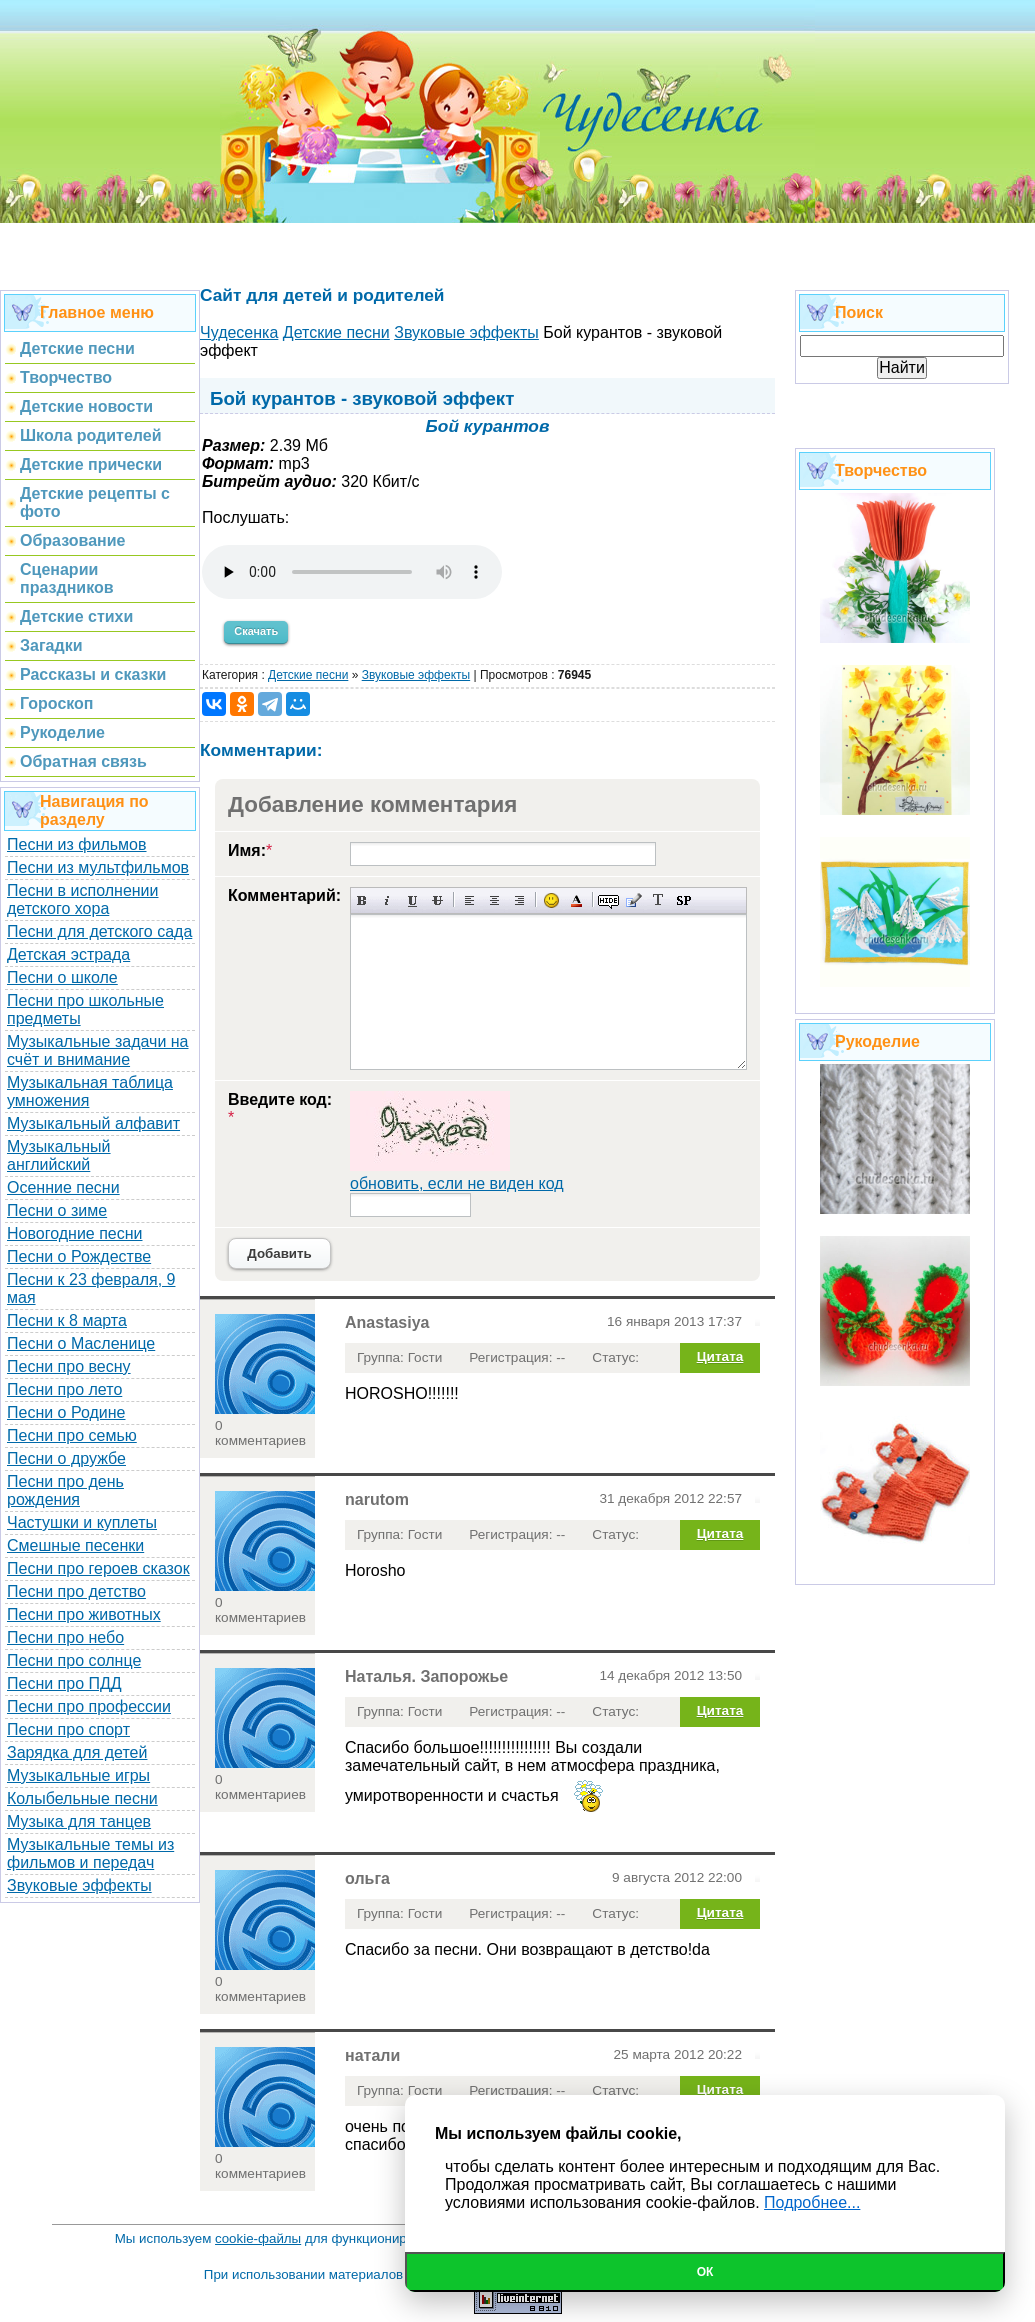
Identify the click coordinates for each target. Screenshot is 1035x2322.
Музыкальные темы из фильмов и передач (90, 1853)
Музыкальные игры (78, 1775)
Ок (705, 2272)
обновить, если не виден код (457, 1183)
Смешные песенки (75, 1545)
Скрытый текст (608, 900)
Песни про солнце (74, 1660)
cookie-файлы (258, 2238)
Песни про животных (84, 1614)
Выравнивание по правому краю (519, 900)
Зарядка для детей (77, 1752)
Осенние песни (63, 1187)
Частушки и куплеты (82, 1522)
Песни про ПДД (64, 1683)
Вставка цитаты (633, 900)
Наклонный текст (387, 900)
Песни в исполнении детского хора (83, 899)
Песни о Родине (66, 1412)
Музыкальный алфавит (93, 1123)
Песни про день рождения (65, 1490)
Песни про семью (72, 1435)
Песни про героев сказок (98, 1568)
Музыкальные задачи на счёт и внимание (98, 1050)
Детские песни (308, 675)
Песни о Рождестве (79, 1256)
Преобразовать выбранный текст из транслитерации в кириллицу (658, 900)
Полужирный (362, 900)
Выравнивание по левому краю (469, 900)
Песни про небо (65, 1637)
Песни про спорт (68, 1729)
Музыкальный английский (59, 1155)
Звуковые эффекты (79, 1885)
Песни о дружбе (66, 1458)
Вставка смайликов (551, 900)
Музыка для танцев (79, 1821)
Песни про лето (64, 1389)
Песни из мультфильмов (98, 867)
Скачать (256, 631)
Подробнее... (812, 2202)
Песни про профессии (89, 1706)
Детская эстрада (68, 954)
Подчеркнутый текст (412, 900)
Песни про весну (69, 1366)
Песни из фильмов (77, 844)
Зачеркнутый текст (437, 900)
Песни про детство (76, 1591)
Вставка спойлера (683, 900)
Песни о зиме (57, 1210)
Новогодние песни (75, 1233)
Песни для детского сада (99, 931)
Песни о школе (62, 977)
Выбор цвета (576, 900)
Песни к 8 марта (67, 1320)
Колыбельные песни (82, 1798)
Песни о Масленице (81, 1343)
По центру (494, 900)
